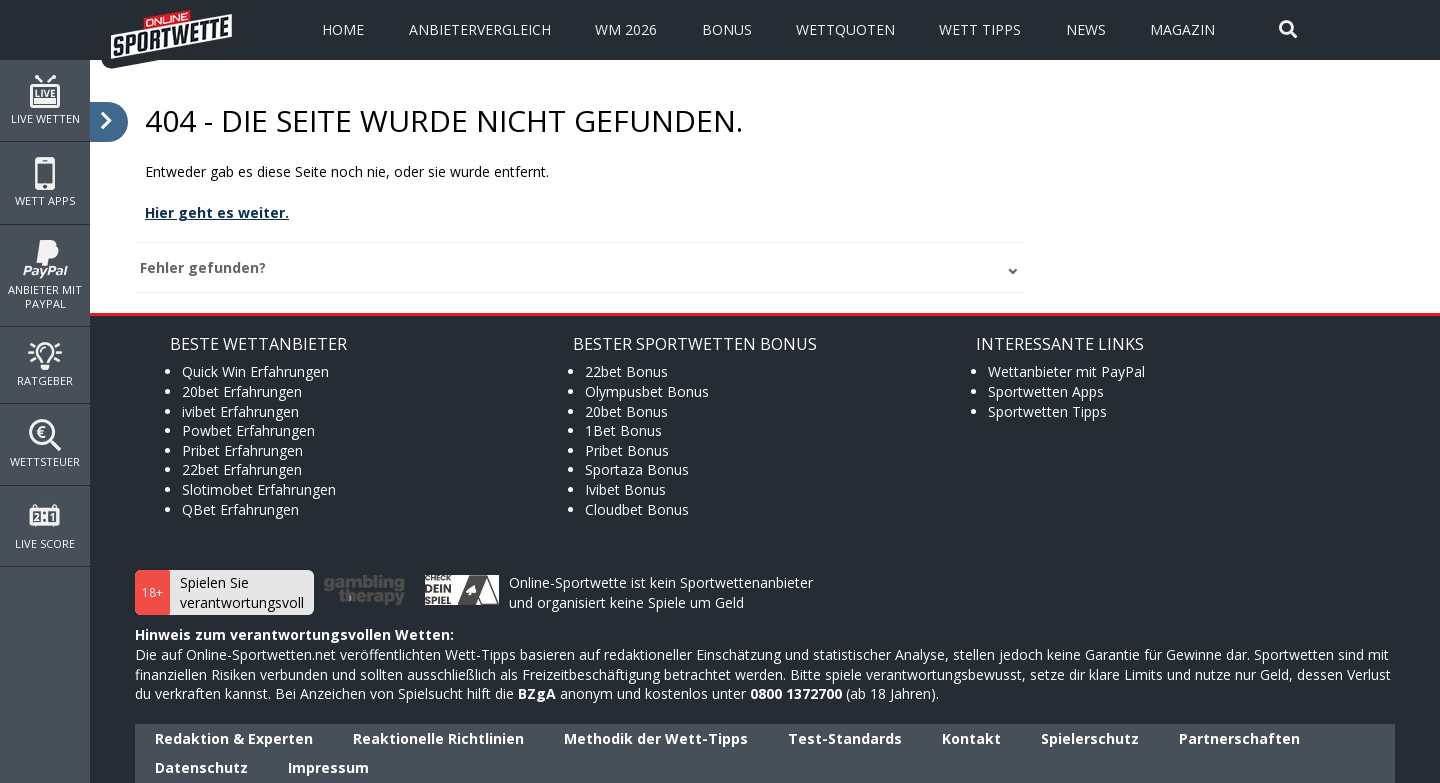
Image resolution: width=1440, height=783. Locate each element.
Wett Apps (45, 182)
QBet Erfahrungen (240, 509)
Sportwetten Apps (1046, 391)
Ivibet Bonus (625, 489)
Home (343, 29)
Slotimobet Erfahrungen (259, 489)
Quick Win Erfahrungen (255, 371)
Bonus (727, 29)
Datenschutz (201, 767)
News (1086, 29)
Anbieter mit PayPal (45, 275)
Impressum (328, 767)
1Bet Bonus (623, 430)
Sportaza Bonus (637, 469)
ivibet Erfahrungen (240, 411)
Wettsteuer (45, 444)
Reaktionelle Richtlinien (438, 738)
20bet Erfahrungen (242, 391)
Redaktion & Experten (234, 738)
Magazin (1182, 29)
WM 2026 (626, 29)
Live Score (45, 526)
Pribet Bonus (627, 450)
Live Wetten (45, 100)
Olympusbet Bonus (647, 391)
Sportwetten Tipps (1047, 411)
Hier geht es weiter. (217, 212)
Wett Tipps (980, 29)
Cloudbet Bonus (637, 509)
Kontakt (971, 738)
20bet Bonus (626, 411)
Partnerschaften (1239, 738)
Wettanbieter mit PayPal (1066, 371)
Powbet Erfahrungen (248, 430)
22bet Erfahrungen (242, 469)
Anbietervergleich (480, 29)
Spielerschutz (1090, 738)
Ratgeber (45, 365)
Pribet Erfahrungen (242, 450)
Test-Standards (845, 738)
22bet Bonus (626, 371)
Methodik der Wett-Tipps (656, 738)
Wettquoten (845, 29)
